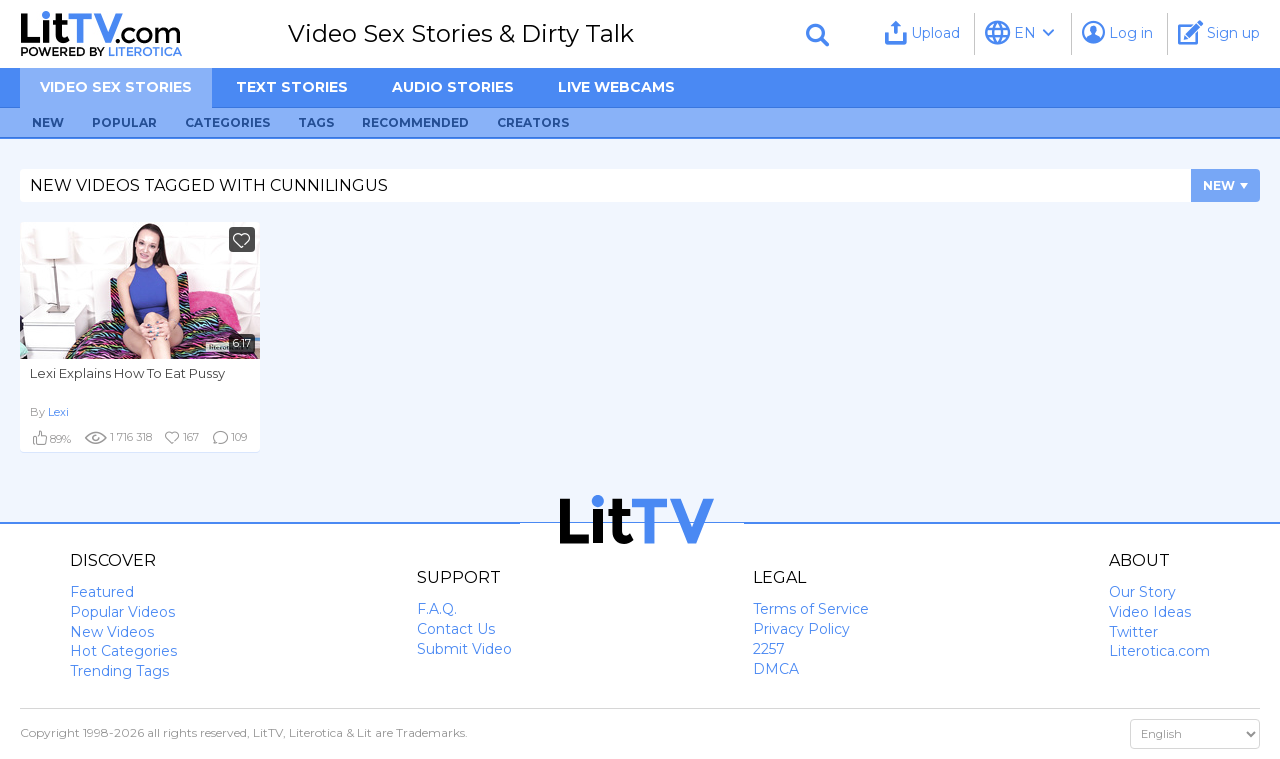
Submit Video (464, 649)
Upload (922, 32)
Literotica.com (1159, 651)
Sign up (1219, 32)
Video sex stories (116, 87)
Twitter (1133, 632)
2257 (769, 649)
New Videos (112, 632)
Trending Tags (119, 671)
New (48, 122)
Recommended (415, 122)
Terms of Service (811, 609)
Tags (316, 122)
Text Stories (292, 87)
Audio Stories (453, 87)
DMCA (776, 669)
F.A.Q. (437, 609)
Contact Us (456, 629)
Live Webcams (616, 87)
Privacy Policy (801, 629)
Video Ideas (1150, 612)
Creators (533, 122)
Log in (1117, 32)
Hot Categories (123, 651)
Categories (227, 122)
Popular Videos (122, 612)
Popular (124, 122)
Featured (102, 592)
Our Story (1142, 592)
